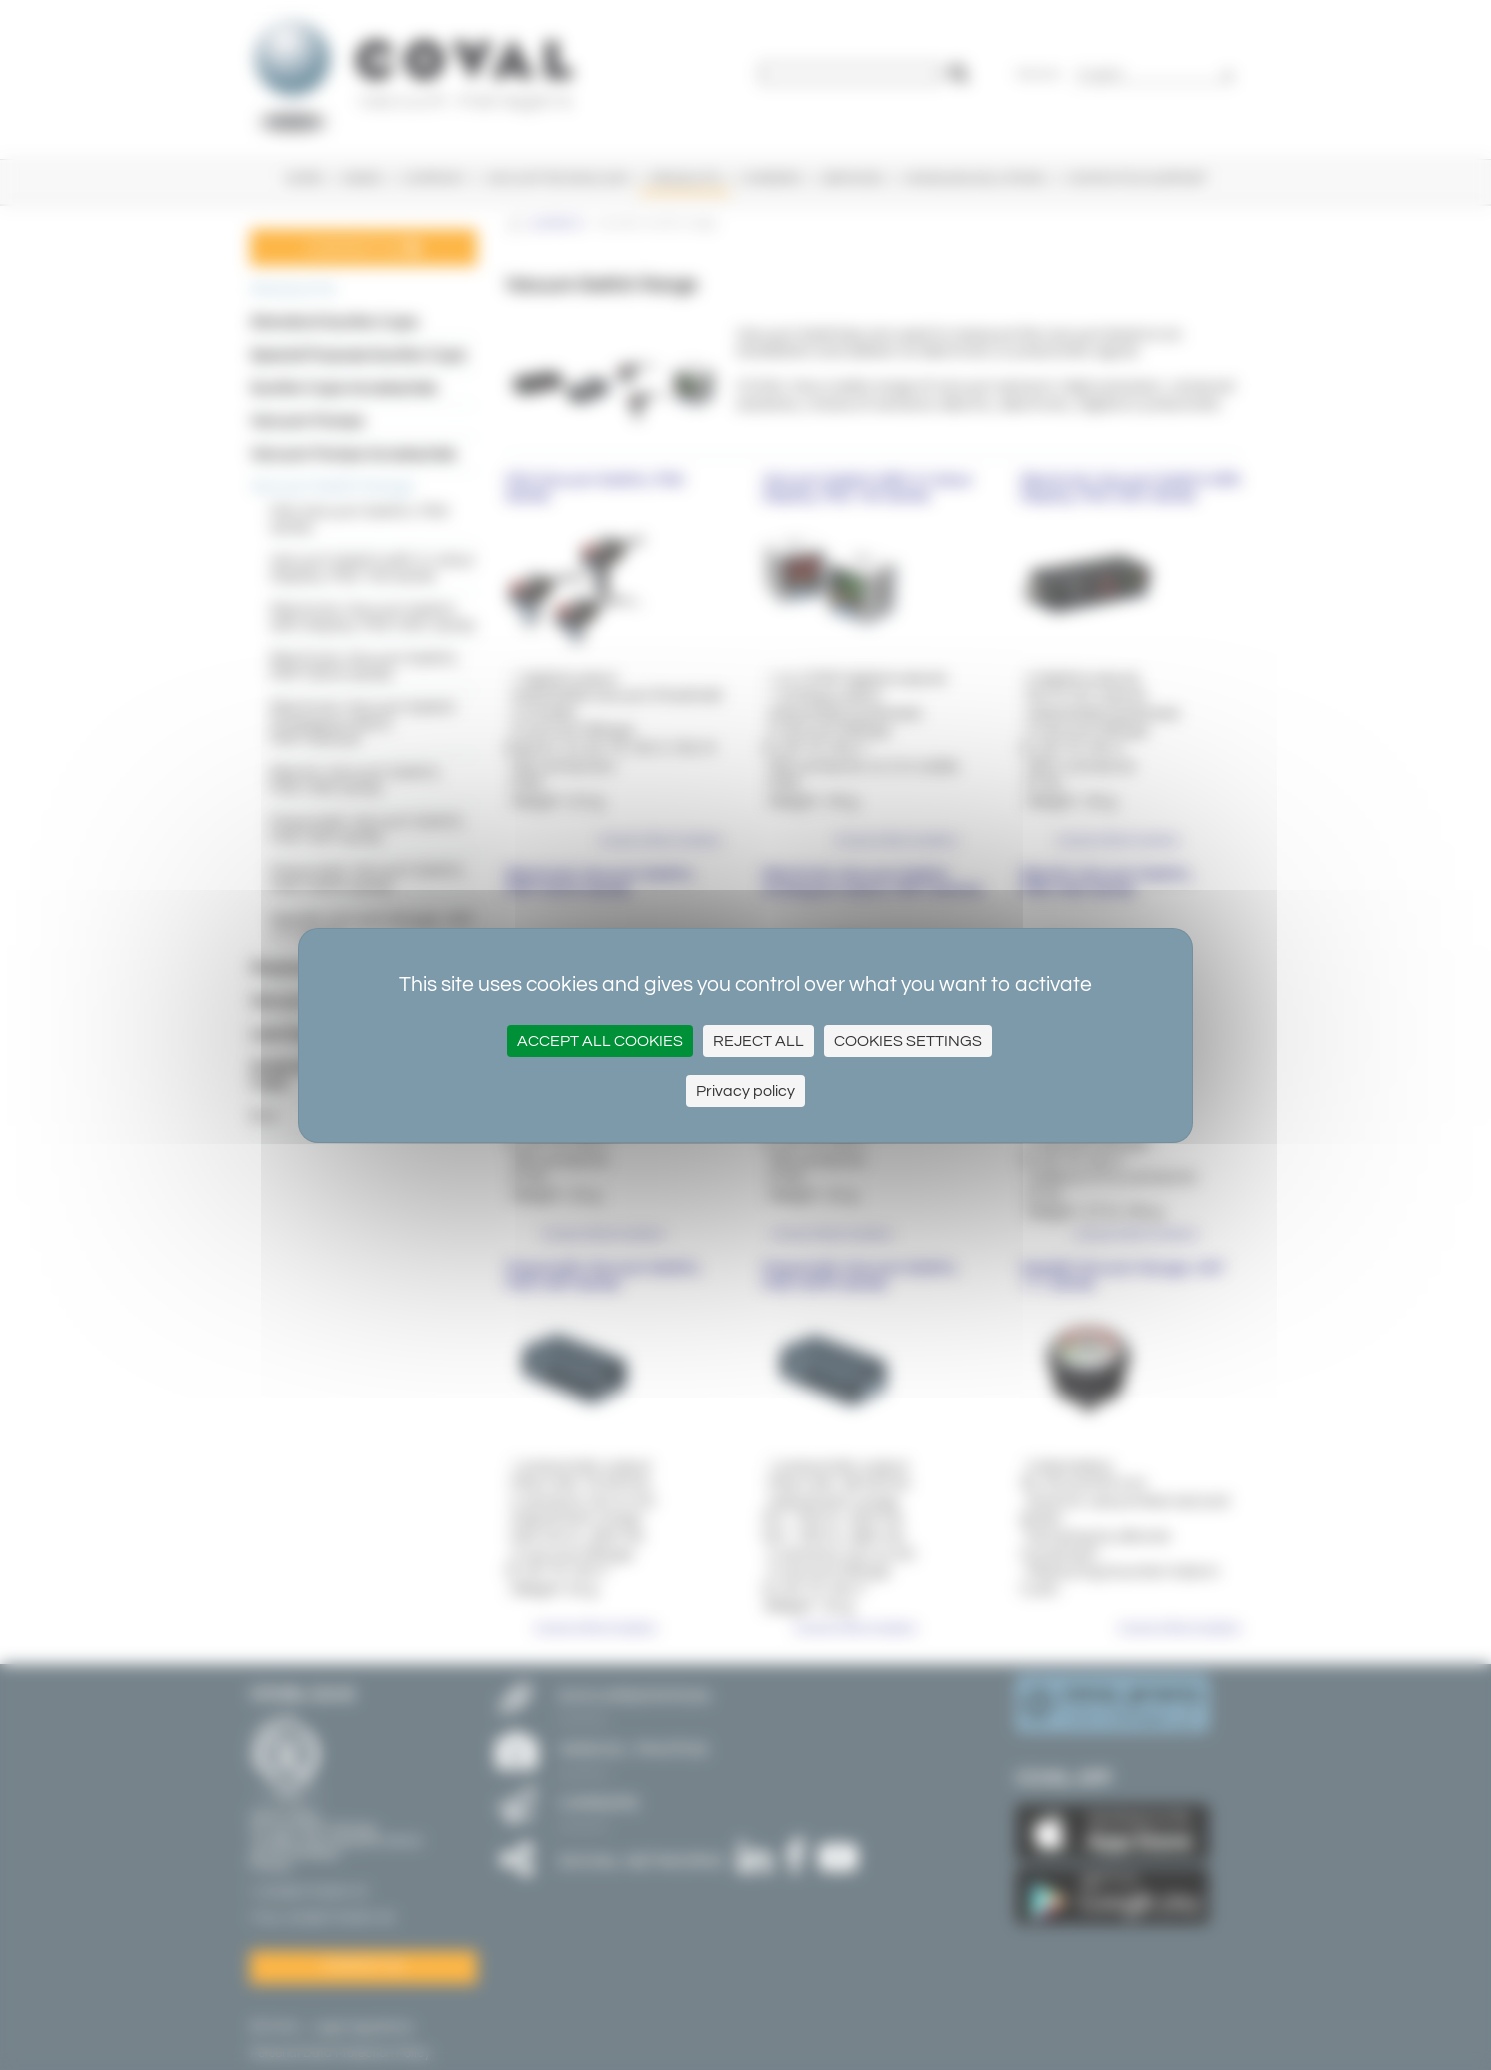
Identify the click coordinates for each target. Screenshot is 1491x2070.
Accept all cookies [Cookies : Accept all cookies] (600, 1041)
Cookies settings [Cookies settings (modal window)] (908, 1041)
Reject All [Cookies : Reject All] (758, 1041)
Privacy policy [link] (745, 1091)
